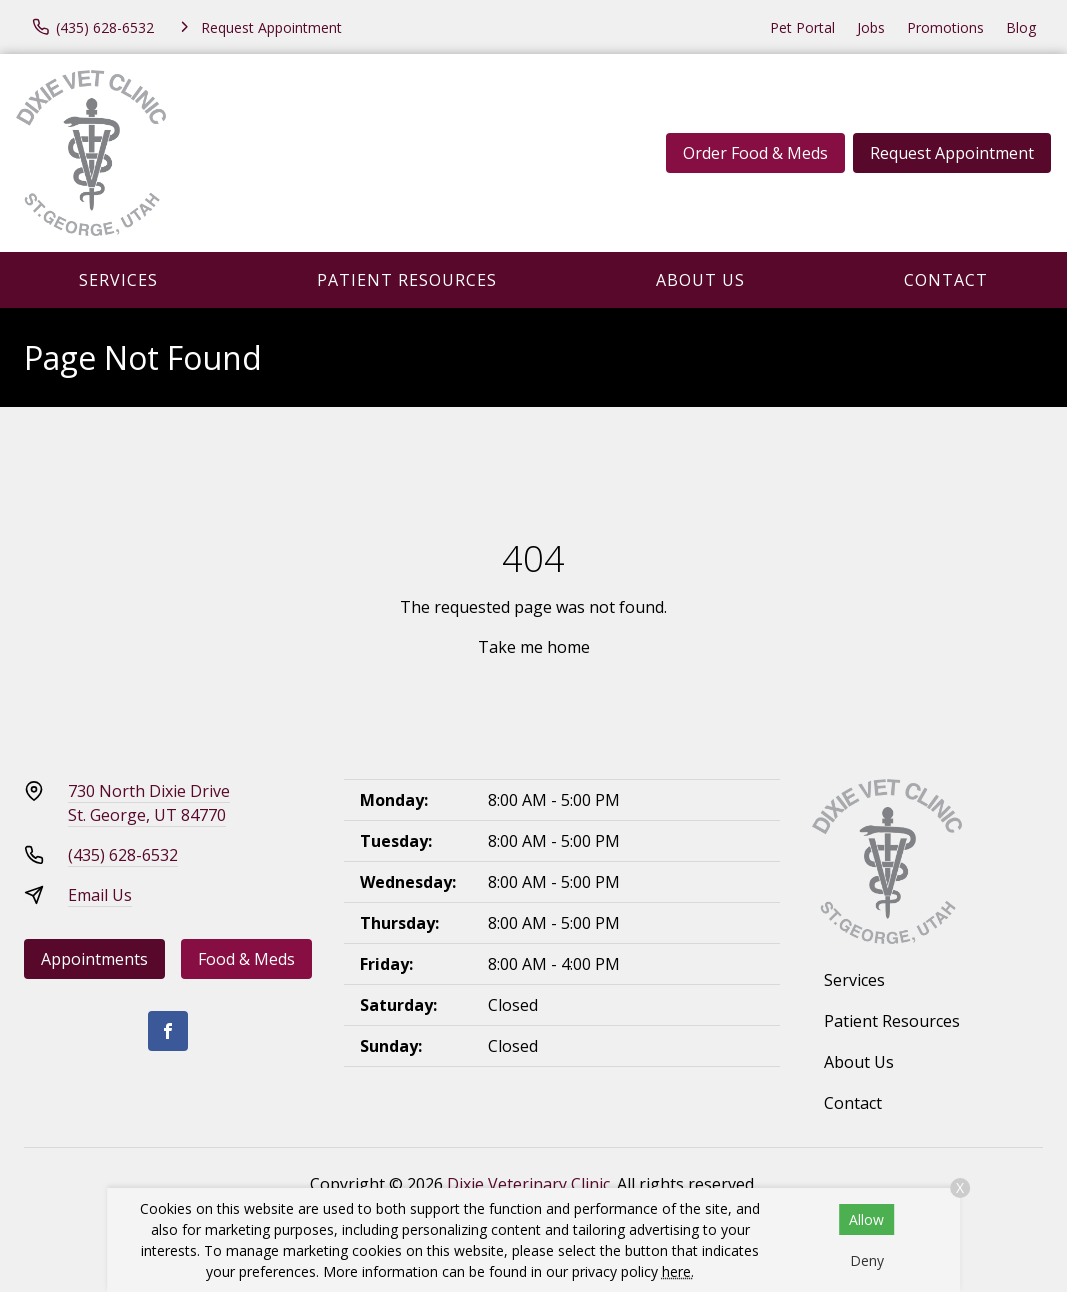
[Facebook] (168, 1031)
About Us (700, 280)
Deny (867, 1260)
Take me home (534, 647)
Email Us (100, 895)
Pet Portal (802, 27)
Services (118, 280)
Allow (866, 1219)
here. (678, 1271)
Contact (946, 280)
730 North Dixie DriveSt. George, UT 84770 (149, 803)
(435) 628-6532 (123, 855)
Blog (1021, 27)
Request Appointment (952, 153)
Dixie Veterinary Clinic (528, 1184)
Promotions (945, 27)
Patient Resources (407, 280)
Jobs (871, 27)
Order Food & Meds (755, 153)
